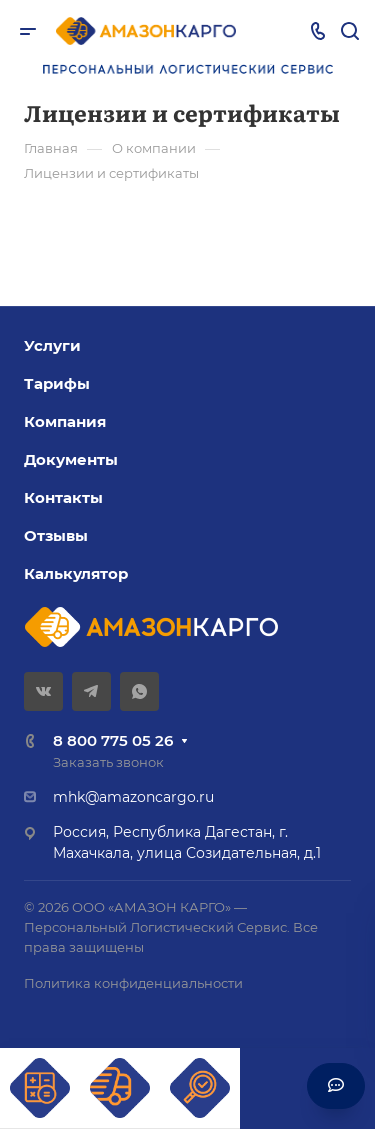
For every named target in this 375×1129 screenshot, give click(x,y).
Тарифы (57, 383)
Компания (65, 421)
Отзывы (56, 535)
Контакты (63, 497)
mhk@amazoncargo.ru (133, 797)
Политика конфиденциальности (133, 983)
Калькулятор (76, 573)
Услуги (52, 345)
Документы (71, 459)
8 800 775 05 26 (113, 740)
